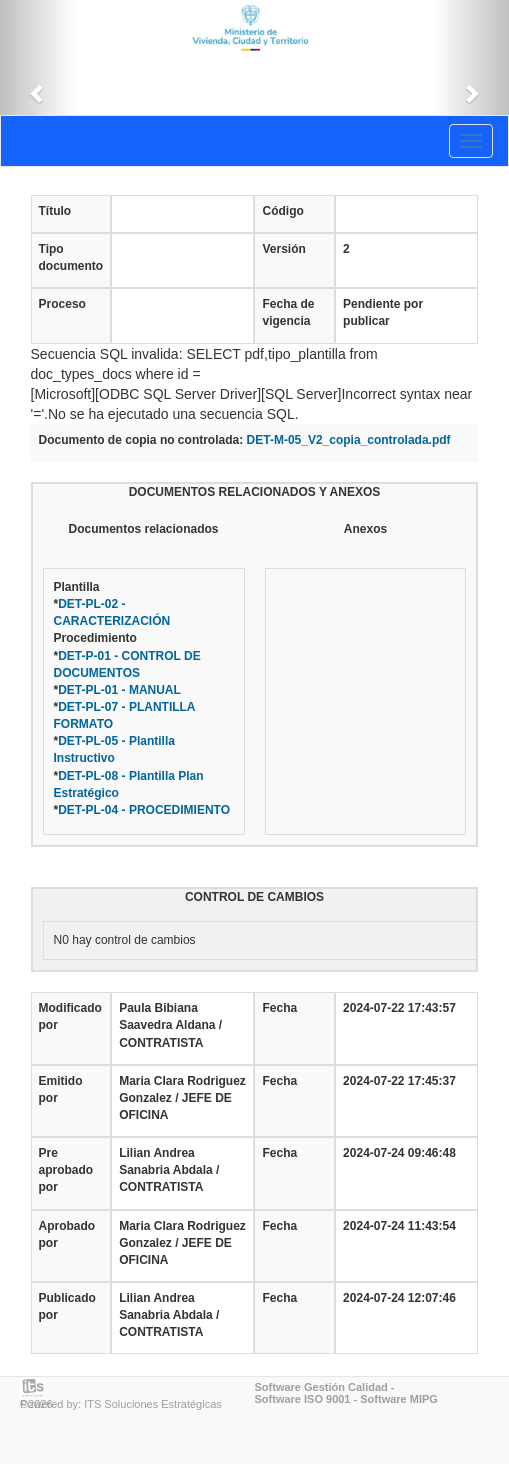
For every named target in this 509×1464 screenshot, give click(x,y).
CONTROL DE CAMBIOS (254, 897)
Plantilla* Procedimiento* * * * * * (142, 698)
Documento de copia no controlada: (141, 440)
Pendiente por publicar (383, 312)
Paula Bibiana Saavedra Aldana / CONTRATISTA (170, 1025)
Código (282, 211)
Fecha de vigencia (288, 312)
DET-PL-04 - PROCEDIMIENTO (144, 810)
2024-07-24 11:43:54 (399, 1226)
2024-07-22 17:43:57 (399, 1008)
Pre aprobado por (66, 1170)
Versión (283, 249)
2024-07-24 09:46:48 (399, 1153)
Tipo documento (71, 257)
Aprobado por (67, 1234)
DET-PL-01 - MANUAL (119, 690)
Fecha (279, 1008)
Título (55, 211)
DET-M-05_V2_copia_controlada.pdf (349, 440)
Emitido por (61, 1089)
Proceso (62, 304)
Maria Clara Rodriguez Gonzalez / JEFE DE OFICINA (182, 1098)
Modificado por (70, 1016)
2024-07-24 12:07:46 (399, 1298)
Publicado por (67, 1306)
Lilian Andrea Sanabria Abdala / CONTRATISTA (169, 1170)
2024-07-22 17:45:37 (399, 1081)
